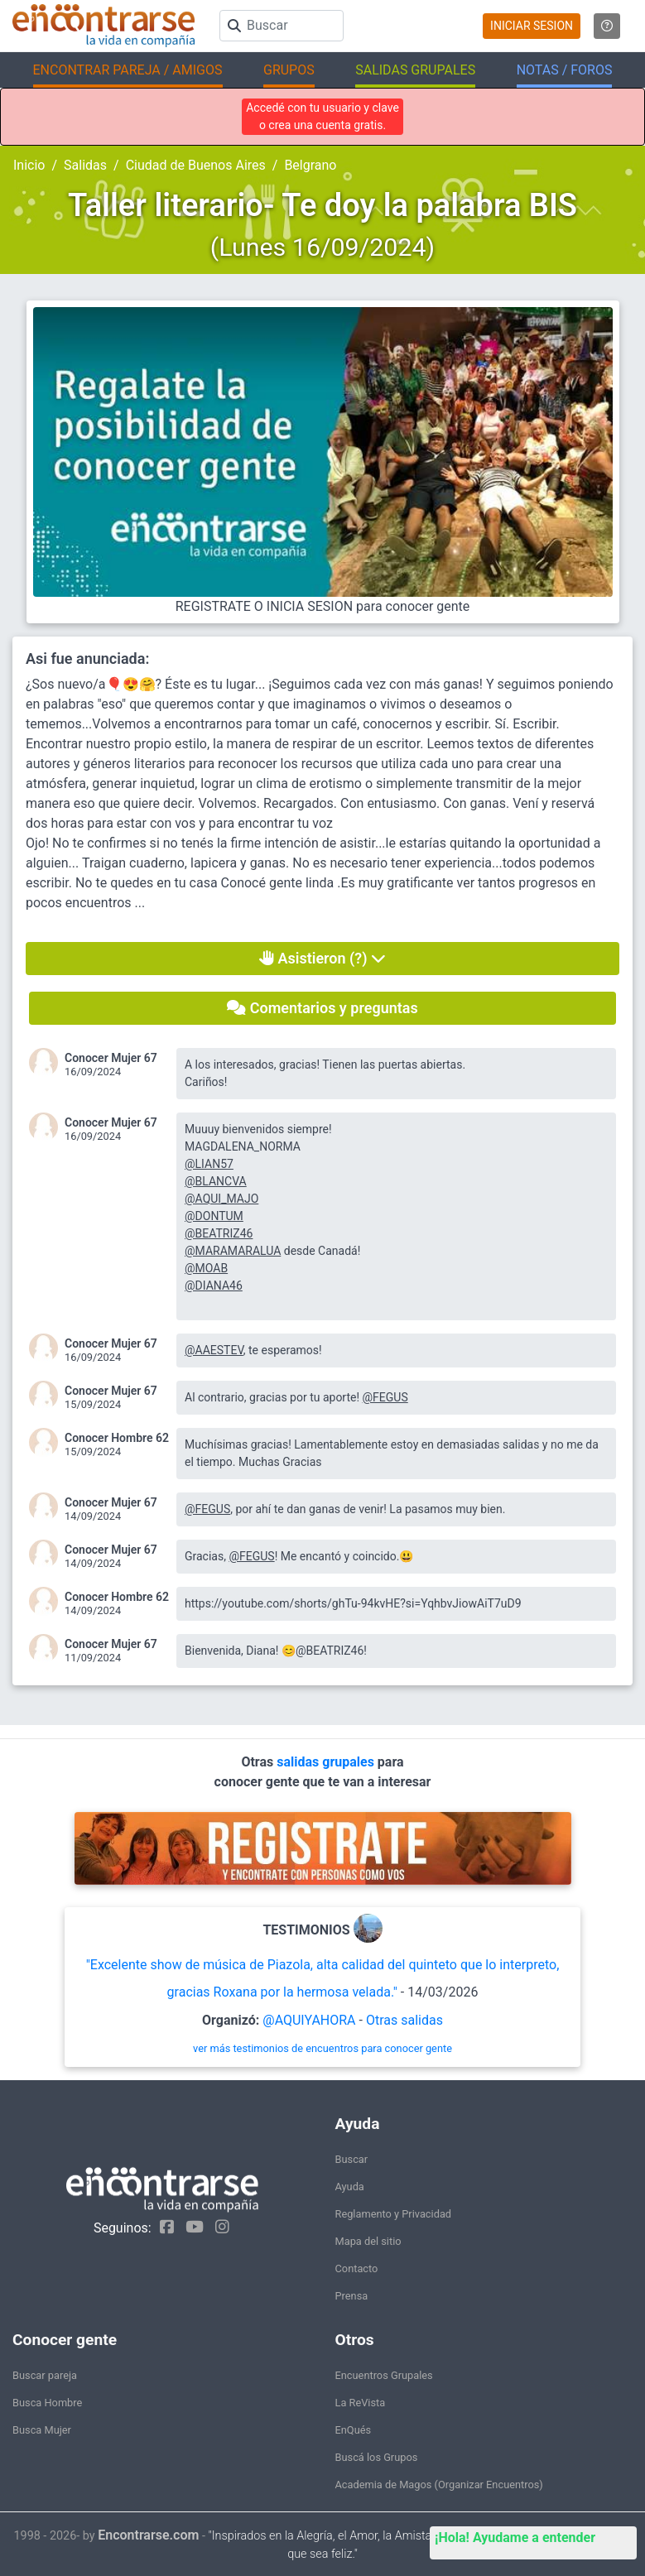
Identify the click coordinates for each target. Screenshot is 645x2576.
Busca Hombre (47, 2402)
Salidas (85, 165)
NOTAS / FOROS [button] (565, 70)
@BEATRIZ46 (219, 1233)
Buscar (351, 2159)
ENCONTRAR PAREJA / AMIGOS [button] (128, 70)
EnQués (353, 2430)
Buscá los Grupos (376, 2457)
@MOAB (206, 1268)
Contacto (356, 2268)
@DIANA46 (214, 1285)
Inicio (29, 165)
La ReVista (360, 2402)
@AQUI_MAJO (221, 1198)
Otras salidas (404, 2020)
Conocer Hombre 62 (117, 1438)
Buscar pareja (44, 2375)
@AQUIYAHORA (308, 2020)
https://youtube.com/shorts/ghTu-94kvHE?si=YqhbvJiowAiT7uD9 (353, 1603)
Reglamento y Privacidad (393, 2214)
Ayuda (349, 2186)
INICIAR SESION (531, 25)
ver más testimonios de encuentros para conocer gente (322, 2048)
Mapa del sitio (368, 2241)
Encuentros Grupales (384, 2375)
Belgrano (310, 165)
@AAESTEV (214, 1350)
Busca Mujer (41, 2430)
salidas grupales (327, 1762)
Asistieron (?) (322, 958)
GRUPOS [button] (289, 70)
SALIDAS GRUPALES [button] (415, 70)
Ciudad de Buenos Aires (196, 165)
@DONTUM (214, 1216)
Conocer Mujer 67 (111, 1058)
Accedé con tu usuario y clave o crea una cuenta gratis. (322, 116)
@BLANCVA (216, 1181)
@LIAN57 (209, 1163)
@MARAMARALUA (233, 1250)
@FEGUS (385, 1397)
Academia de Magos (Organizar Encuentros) (439, 2484)
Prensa (351, 2296)
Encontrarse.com (148, 2535)
